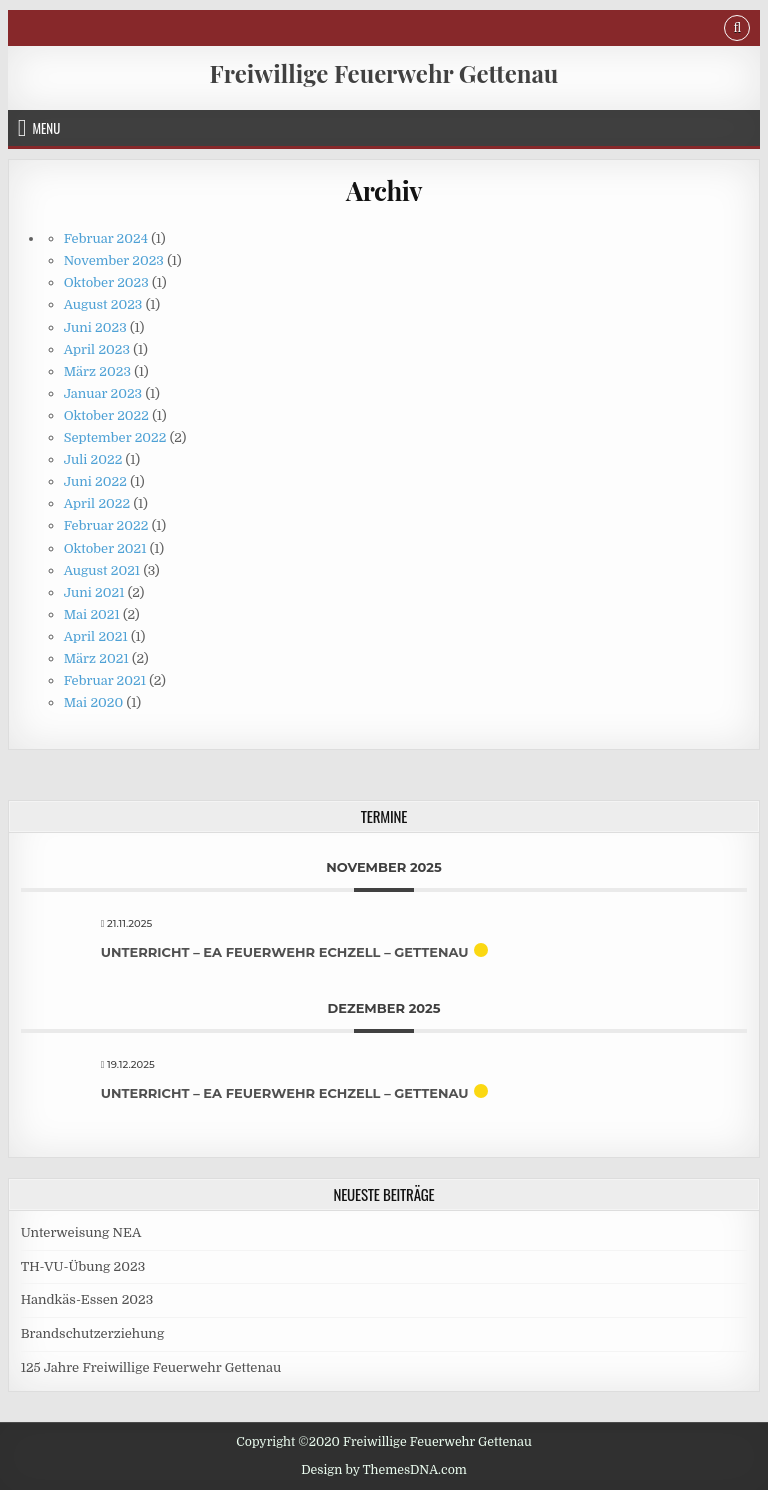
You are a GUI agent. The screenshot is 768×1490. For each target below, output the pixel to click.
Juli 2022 (93, 459)
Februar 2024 (106, 238)
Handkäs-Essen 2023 (87, 1299)
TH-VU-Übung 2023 (83, 1266)
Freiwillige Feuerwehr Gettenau (384, 73)
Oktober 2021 (105, 548)
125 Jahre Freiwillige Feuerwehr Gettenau (151, 1367)
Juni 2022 (95, 481)
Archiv (384, 190)
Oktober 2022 (106, 415)
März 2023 (97, 371)
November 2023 (114, 260)
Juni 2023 (95, 327)
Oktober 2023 (106, 282)
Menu (46, 128)
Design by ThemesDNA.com (384, 1470)
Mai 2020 (94, 702)
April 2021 (96, 636)
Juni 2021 (94, 592)
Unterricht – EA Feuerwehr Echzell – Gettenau (285, 952)
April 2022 (97, 503)
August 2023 (103, 304)
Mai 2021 (92, 614)
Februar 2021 (105, 680)
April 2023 (97, 349)
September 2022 (115, 437)
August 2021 (102, 570)
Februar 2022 (106, 525)
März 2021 (96, 658)
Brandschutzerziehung (92, 1333)
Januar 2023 (103, 393)
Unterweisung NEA (81, 1232)
